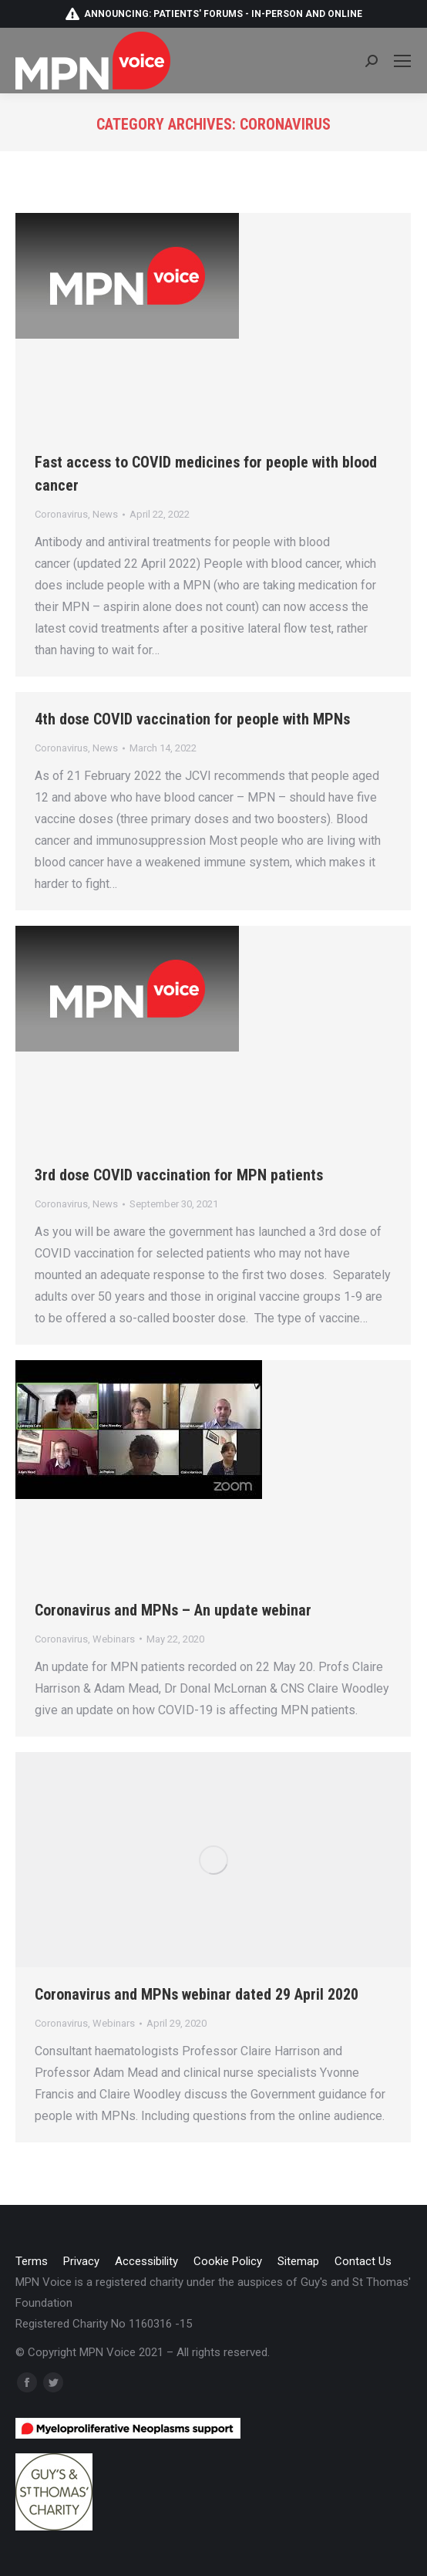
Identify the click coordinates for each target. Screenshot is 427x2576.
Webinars (113, 1639)
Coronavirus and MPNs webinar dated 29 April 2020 (196, 1994)
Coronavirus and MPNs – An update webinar (173, 1610)
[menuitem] (31, 2261)
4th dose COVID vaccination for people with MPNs (192, 719)
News (105, 514)
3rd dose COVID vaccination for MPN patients (179, 1175)
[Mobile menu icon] (402, 61)
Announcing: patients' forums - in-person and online (213, 14)
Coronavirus (61, 514)
